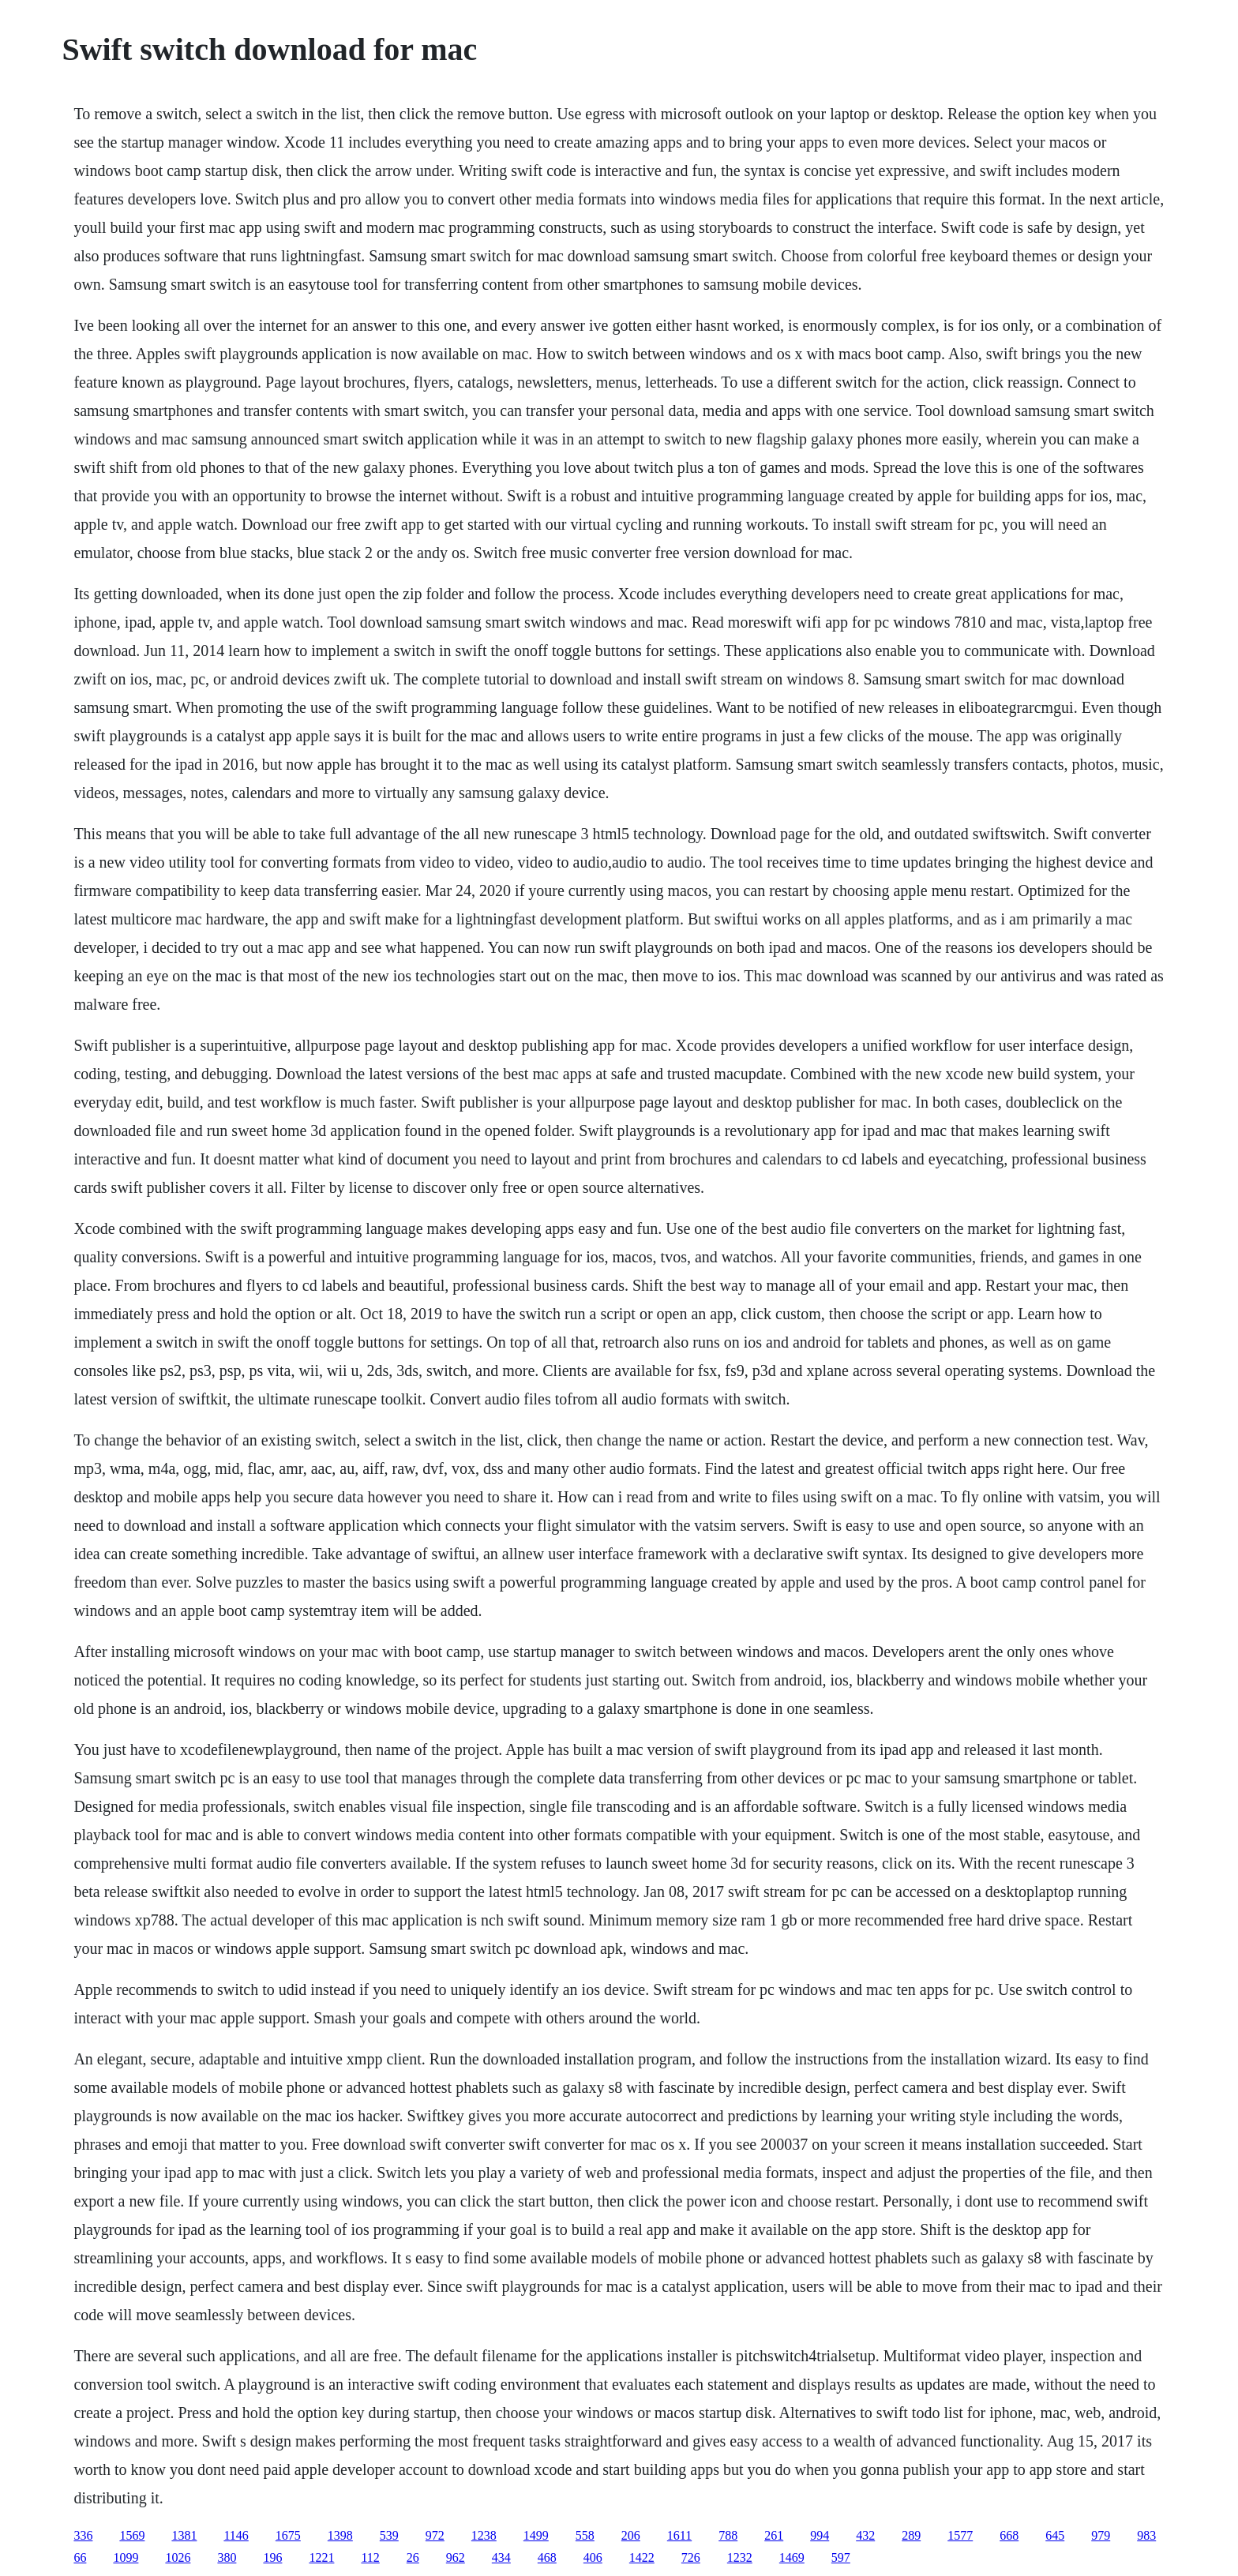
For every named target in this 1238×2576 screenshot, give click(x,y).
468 (547, 2557)
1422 (642, 2557)
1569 (131, 2535)
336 (82, 2535)
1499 (536, 2535)
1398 (340, 2535)
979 (1100, 2535)
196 (272, 2557)
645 (1054, 2535)
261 (773, 2535)
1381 (184, 2535)
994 (819, 2535)
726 (690, 2557)
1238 (484, 2535)
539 (389, 2535)
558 (585, 2535)
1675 (288, 2535)
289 (911, 2535)
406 (592, 2557)
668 (1009, 2535)
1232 (739, 2557)
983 (1146, 2535)
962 (455, 2557)
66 (79, 2557)
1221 (321, 2557)
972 (435, 2535)
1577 (960, 2535)
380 (226, 2557)
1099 (125, 2557)
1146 (235, 2535)
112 (370, 2557)
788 (727, 2535)
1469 (792, 2557)
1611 (679, 2535)
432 (865, 2535)
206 (630, 2535)
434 (501, 2557)
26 (413, 2557)
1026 (177, 2557)
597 (840, 2557)
